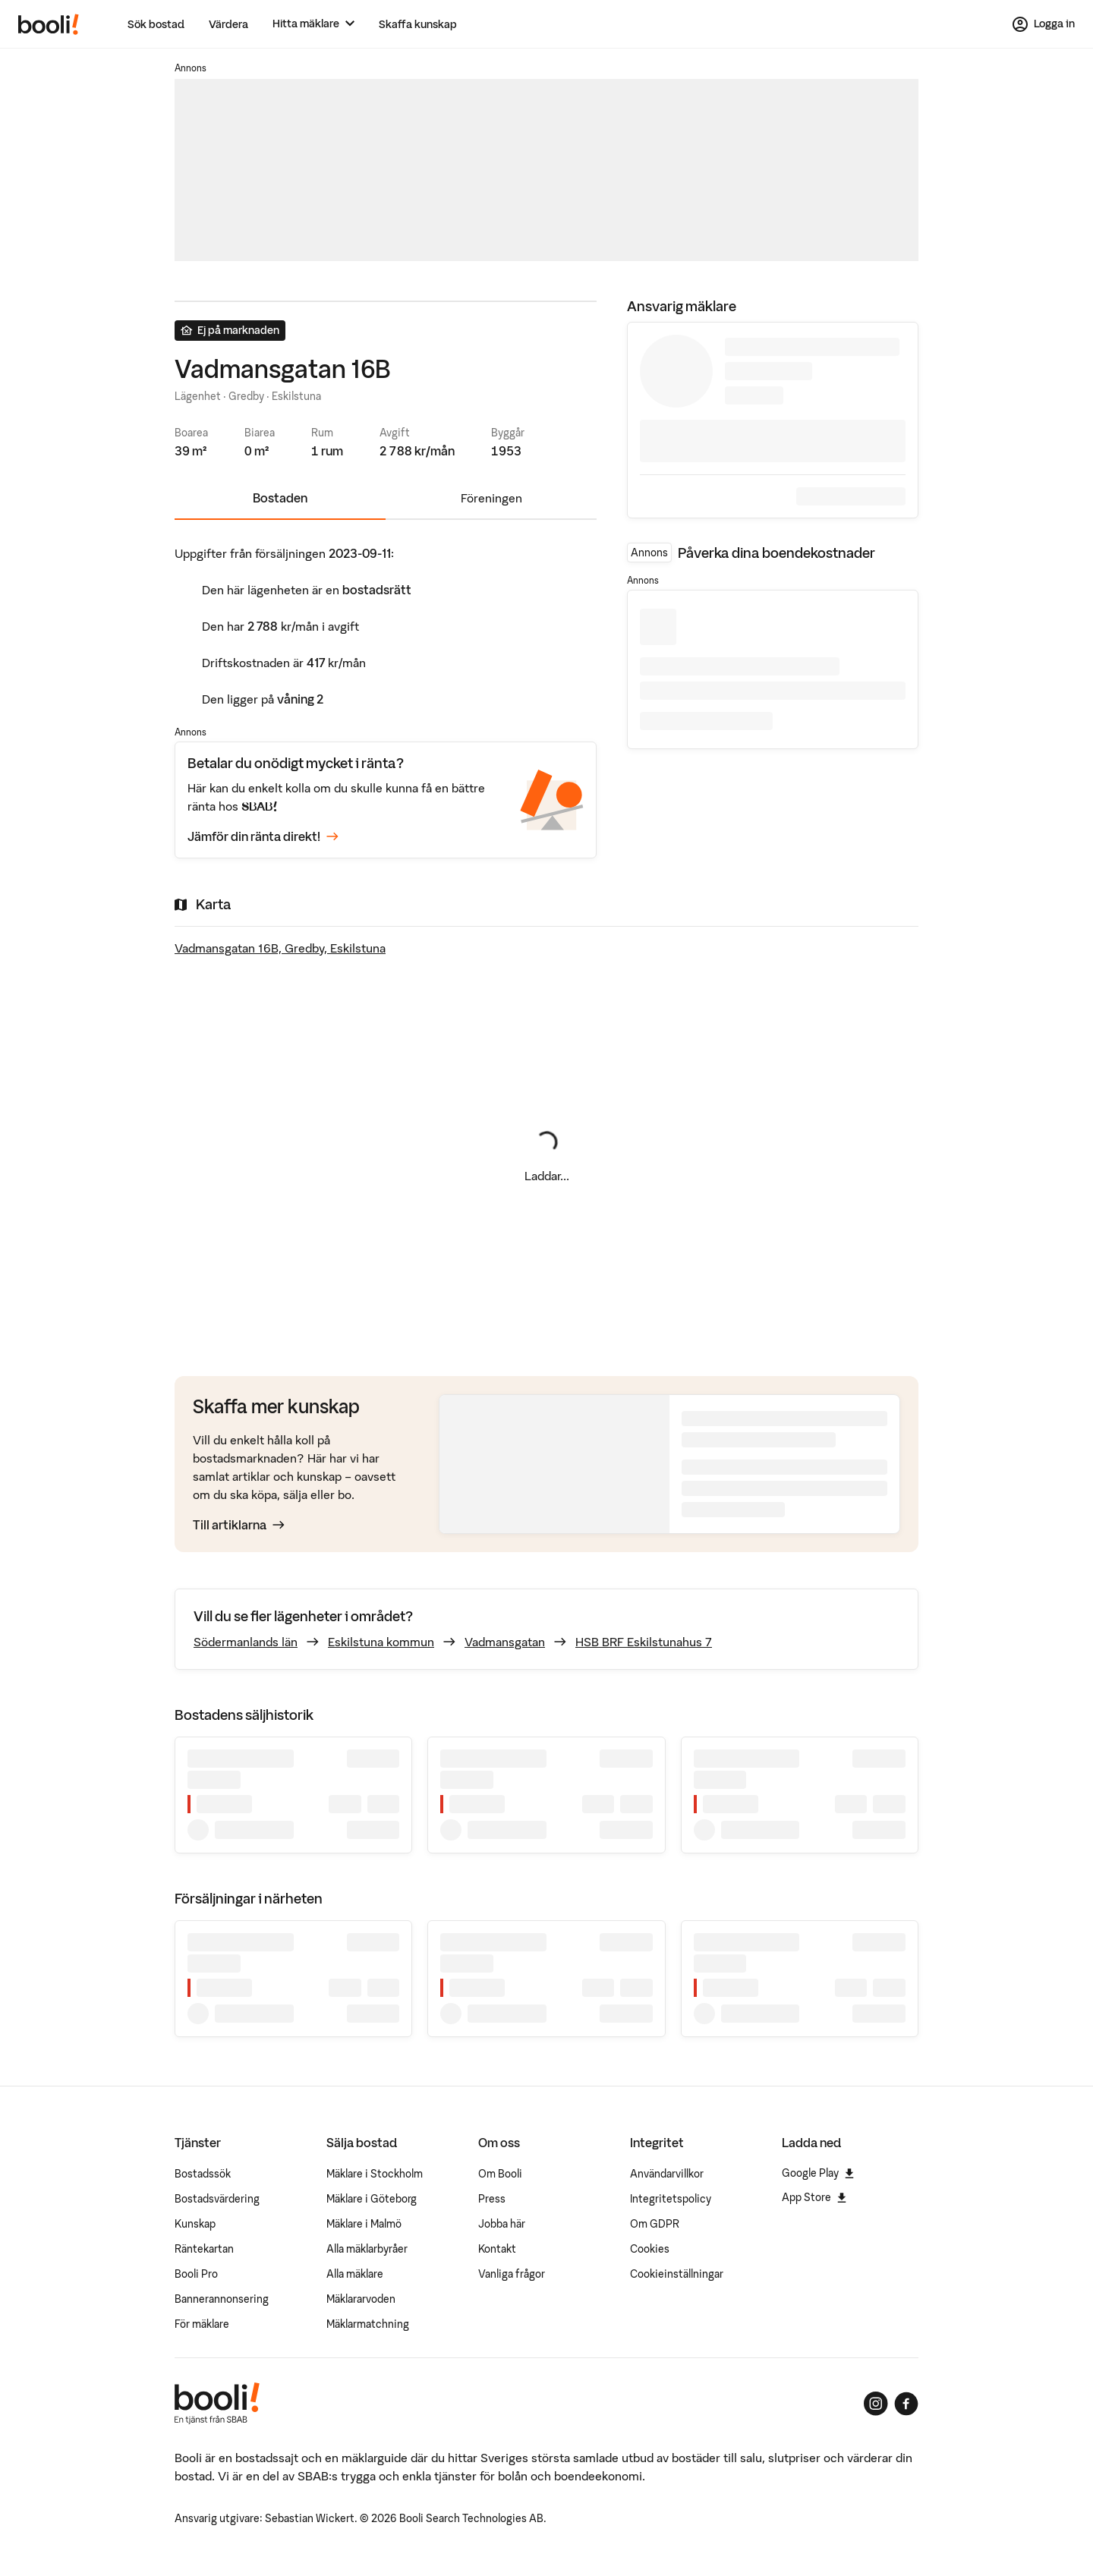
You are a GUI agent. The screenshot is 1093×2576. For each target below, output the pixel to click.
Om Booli (500, 2174)
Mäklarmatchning (367, 2324)
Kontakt (497, 2249)
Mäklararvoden (360, 2299)
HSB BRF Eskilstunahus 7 (643, 1641)
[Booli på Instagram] (876, 2404)
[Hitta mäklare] (313, 24)
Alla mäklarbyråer (367, 2249)
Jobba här (501, 2224)
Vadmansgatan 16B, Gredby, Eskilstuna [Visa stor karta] (280, 948)
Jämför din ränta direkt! (263, 837)
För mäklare (202, 2324)
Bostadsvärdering (217, 2199)
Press (492, 2199)
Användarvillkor (667, 2174)
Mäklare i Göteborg (371, 2199)
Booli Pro (196, 2274)
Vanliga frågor (511, 2274)
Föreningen (491, 497)
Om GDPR (654, 2224)
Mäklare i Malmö (364, 2224)
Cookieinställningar (676, 2274)
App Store (814, 2197)
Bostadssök (203, 2174)
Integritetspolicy (670, 2199)
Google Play (818, 2173)
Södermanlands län (246, 1641)
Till (239, 1525)
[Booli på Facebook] (906, 2404)
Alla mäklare (354, 2274)
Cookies (649, 2249)
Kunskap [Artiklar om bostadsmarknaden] (195, 2224)
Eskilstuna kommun (381, 1641)
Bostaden (280, 497)
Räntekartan (204, 2249)
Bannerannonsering (222, 2299)
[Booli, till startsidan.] (48, 24)
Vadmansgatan (505, 1641)
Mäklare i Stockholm (374, 2174)
